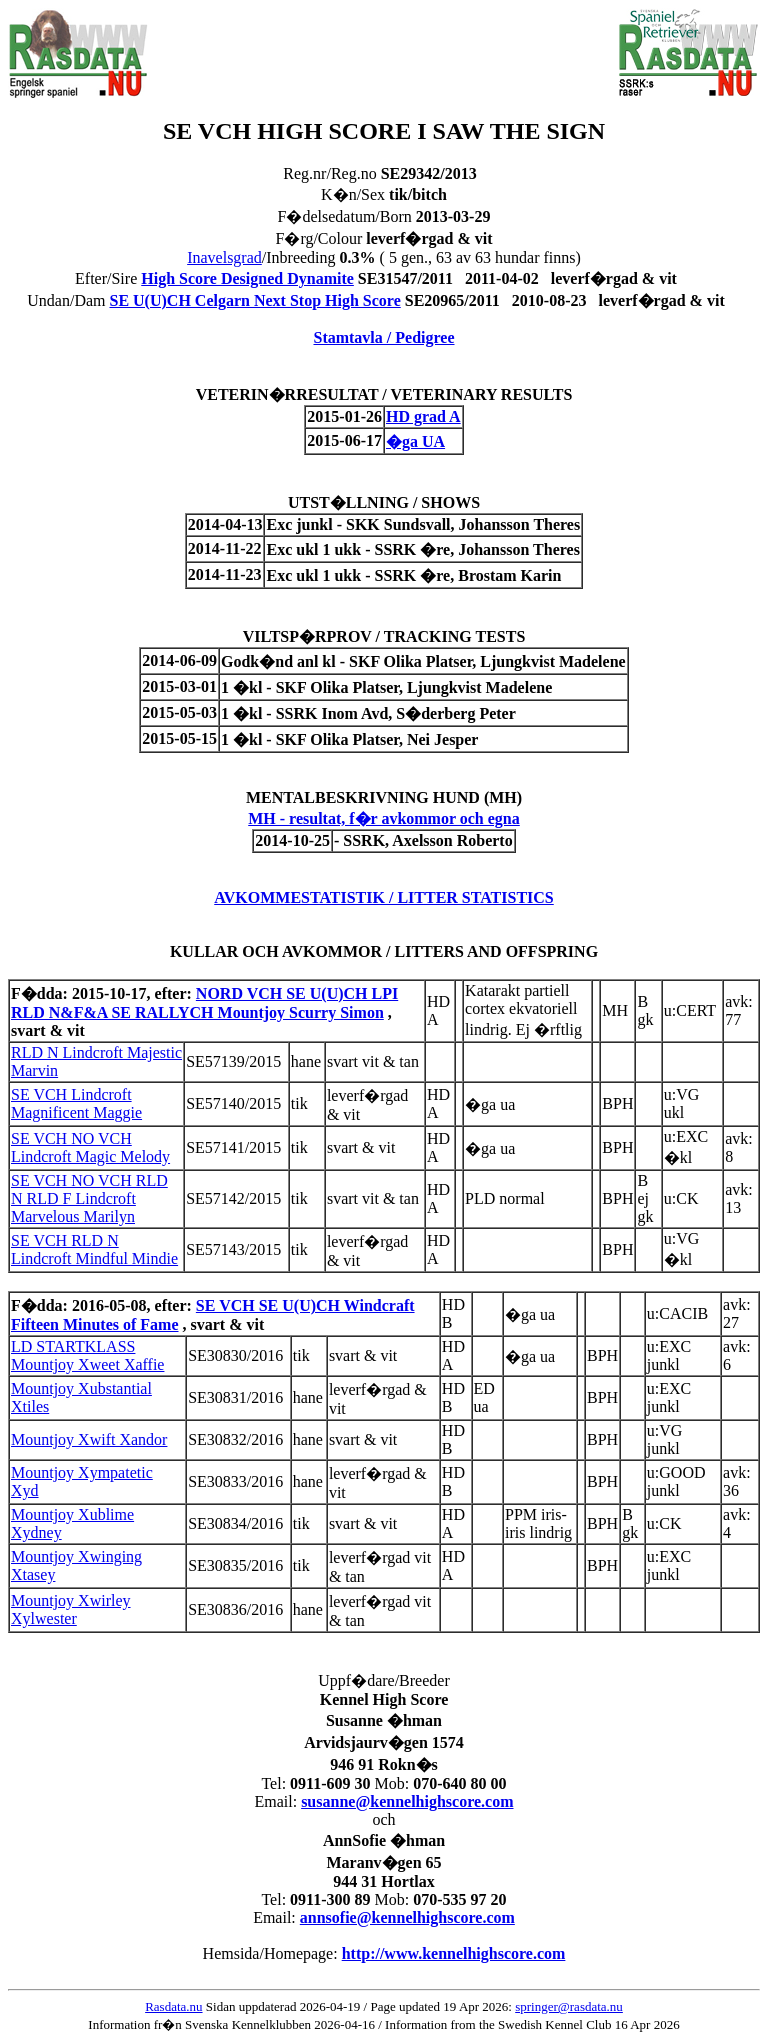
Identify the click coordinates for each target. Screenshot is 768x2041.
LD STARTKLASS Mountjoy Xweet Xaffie (87, 1355)
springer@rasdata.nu (569, 2006)
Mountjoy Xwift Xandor (89, 1439)
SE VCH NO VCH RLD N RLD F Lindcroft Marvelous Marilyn (89, 1198)
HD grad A (423, 416)
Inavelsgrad (224, 257)
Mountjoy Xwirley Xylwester (71, 1609)
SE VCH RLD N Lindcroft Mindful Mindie (94, 1249)
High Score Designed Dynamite (247, 278)
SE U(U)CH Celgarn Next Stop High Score (254, 300)
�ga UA (415, 441)
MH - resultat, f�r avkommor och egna (384, 818)
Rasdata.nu (173, 2006)
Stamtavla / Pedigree (383, 337)
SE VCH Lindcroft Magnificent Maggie (76, 1103)
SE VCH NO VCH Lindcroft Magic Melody (90, 1147)
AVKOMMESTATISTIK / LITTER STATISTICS (384, 897)
